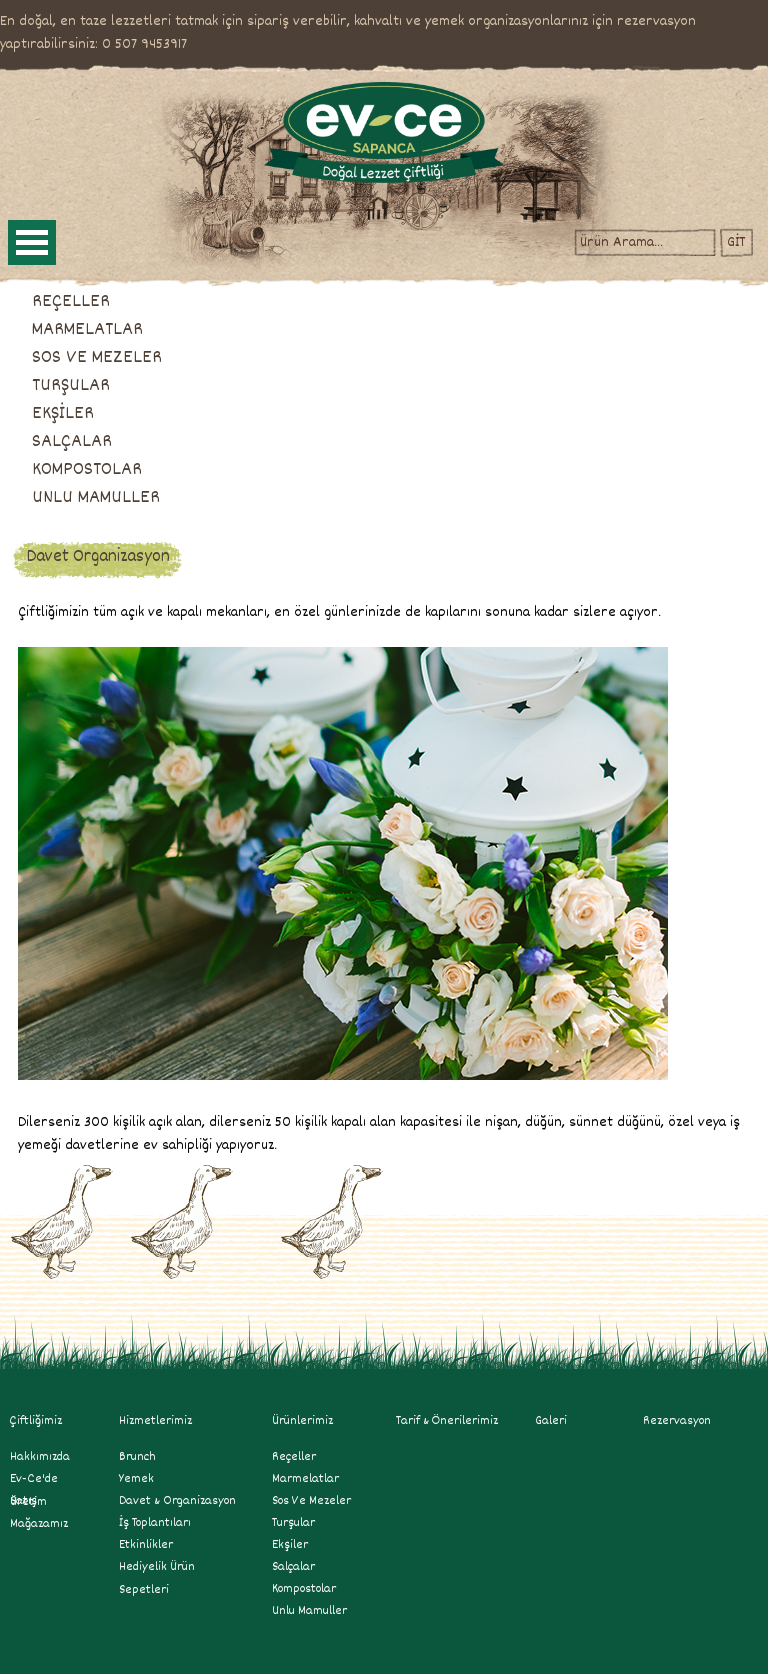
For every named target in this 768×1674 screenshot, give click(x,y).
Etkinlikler (146, 1545)
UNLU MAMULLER (96, 498)
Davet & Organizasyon (177, 1501)
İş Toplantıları (155, 1523)
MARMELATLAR (87, 330)
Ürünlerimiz (302, 1421)
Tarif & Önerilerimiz (447, 1421)
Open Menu (32, 242)
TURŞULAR (71, 386)
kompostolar (304, 1589)
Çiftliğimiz (36, 1421)
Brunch (137, 1457)
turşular (293, 1523)
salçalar (293, 1567)
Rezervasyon (677, 1421)
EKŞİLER (63, 414)
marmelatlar (305, 1479)
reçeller (294, 1457)
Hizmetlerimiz (164, 1421)
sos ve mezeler (311, 1501)
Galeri (551, 1421)
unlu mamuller (309, 1611)
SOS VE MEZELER (97, 358)
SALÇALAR (72, 442)
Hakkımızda (40, 1457)
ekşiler (290, 1545)
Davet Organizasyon (98, 557)
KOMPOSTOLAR (87, 470)
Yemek (136, 1479)
